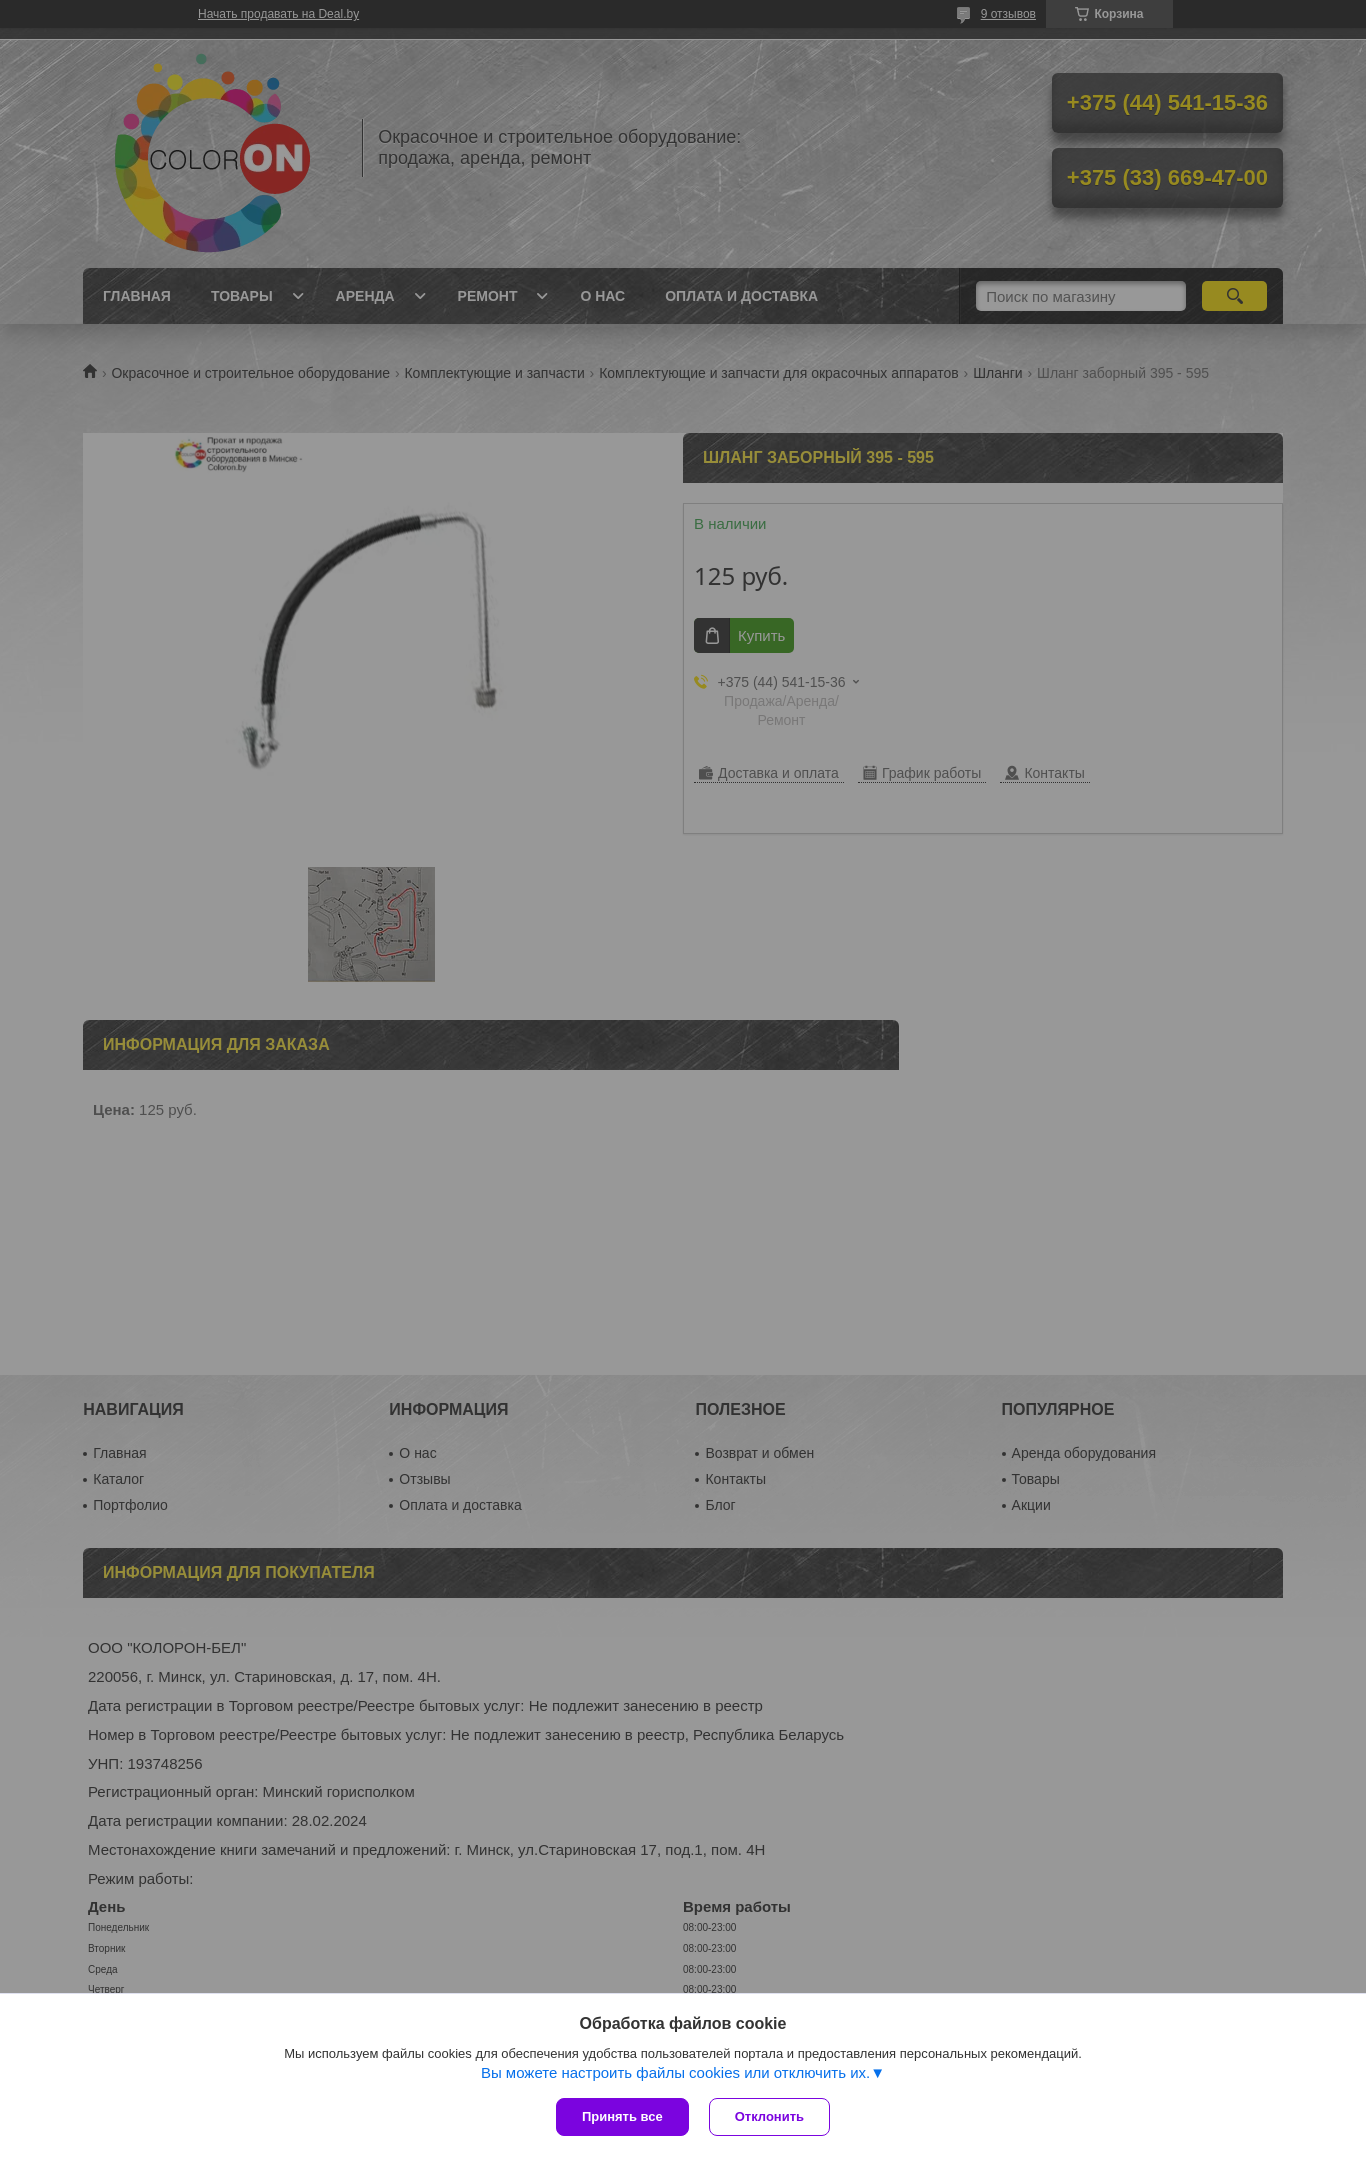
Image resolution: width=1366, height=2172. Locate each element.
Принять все (622, 2116)
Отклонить (769, 2116)
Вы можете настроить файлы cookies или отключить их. (675, 2072)
